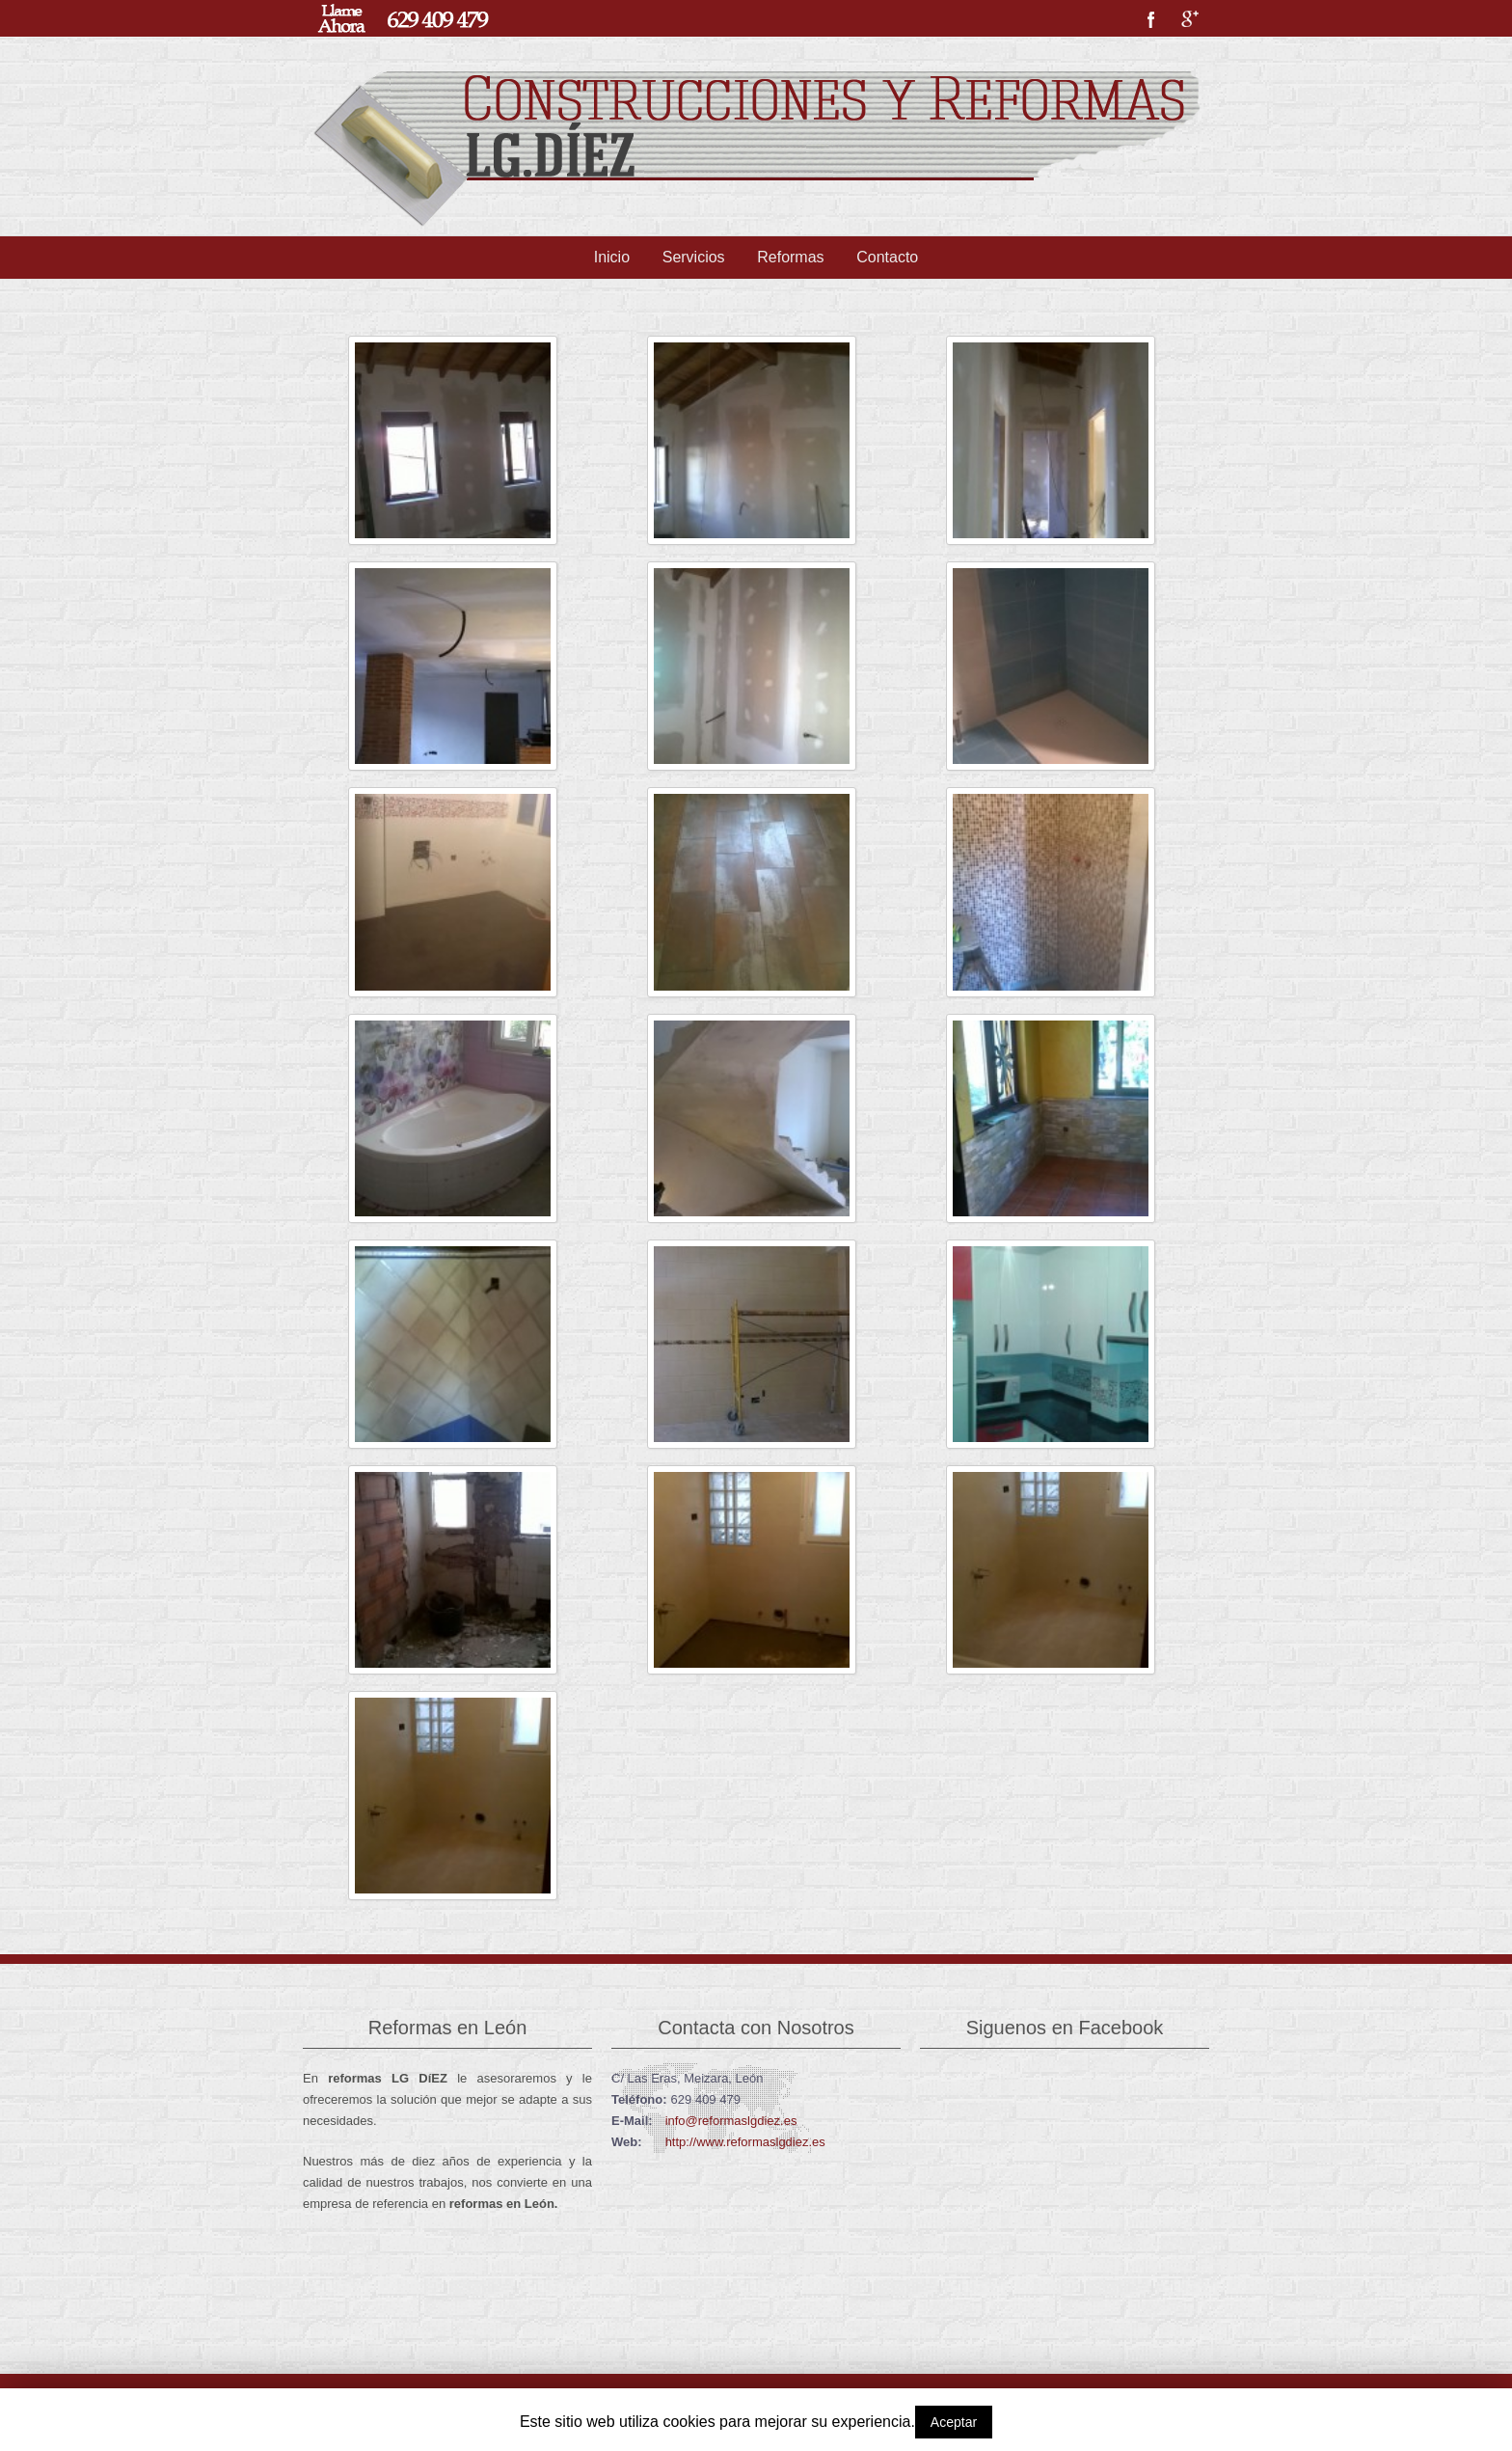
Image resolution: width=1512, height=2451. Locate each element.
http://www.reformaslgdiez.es (745, 2142)
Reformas (790, 257)
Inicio (612, 257)
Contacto (887, 257)
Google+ (1190, 19)
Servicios (693, 257)
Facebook (1151, 19)
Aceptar (954, 2422)
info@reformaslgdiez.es (731, 2120)
